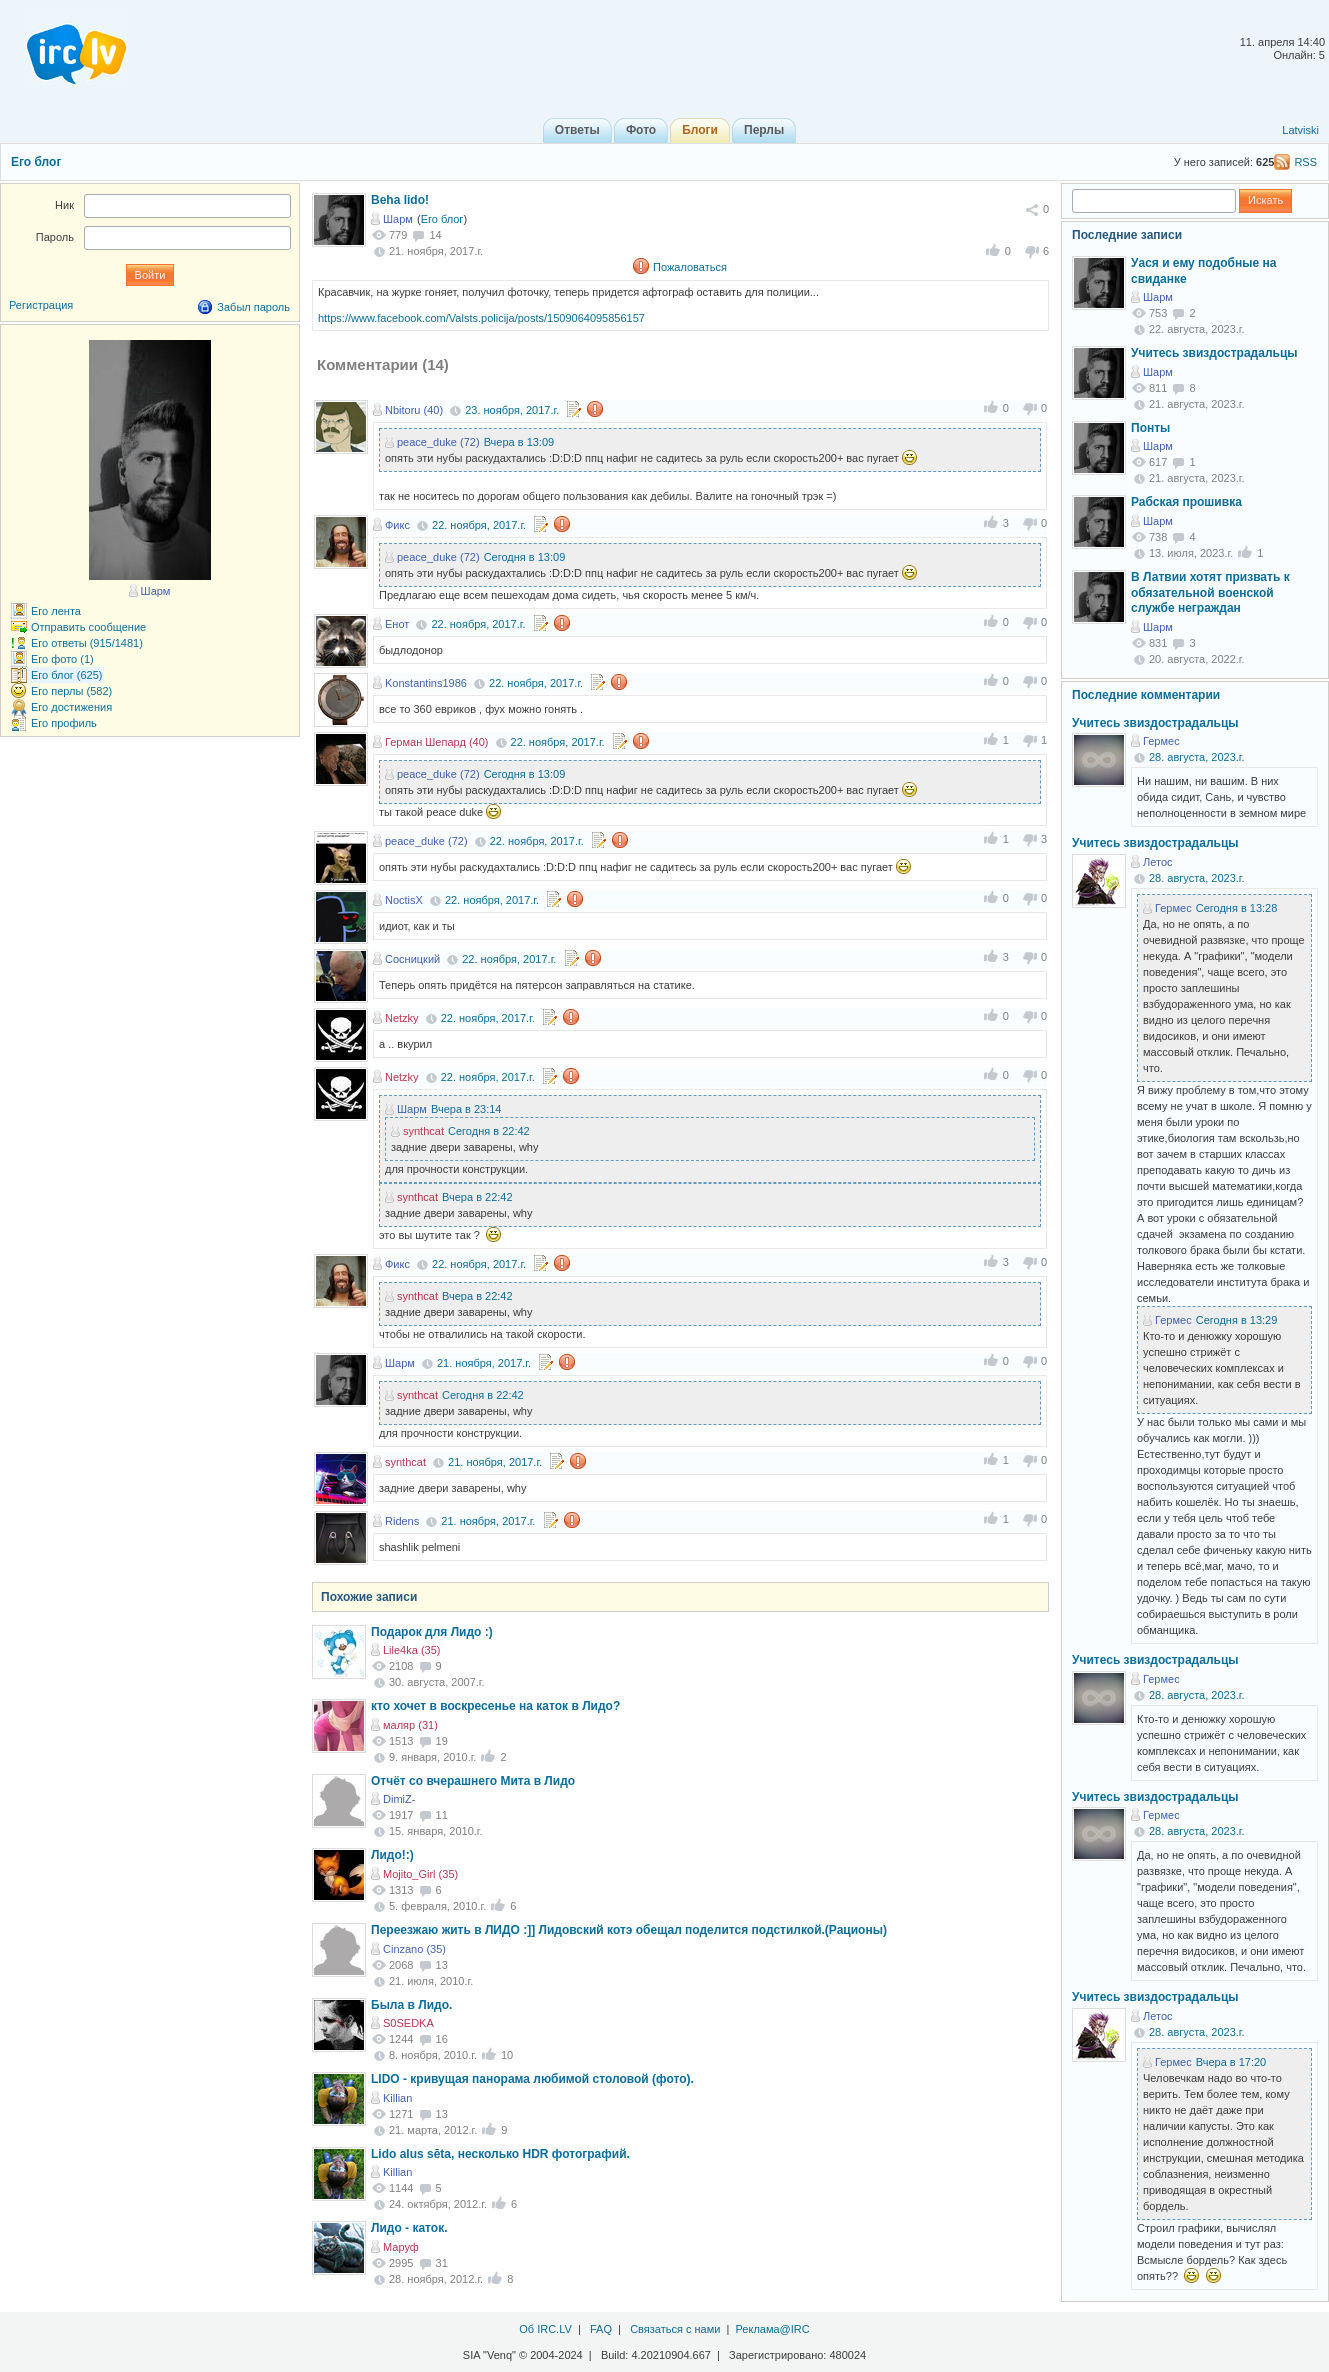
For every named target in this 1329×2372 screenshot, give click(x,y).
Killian (397, 2098)
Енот (397, 624)
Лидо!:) (392, 1855)
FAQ (601, 2329)
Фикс (397, 525)
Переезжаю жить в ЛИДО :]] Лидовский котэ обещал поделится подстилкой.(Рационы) (629, 1930)
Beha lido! (400, 200)
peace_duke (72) (438, 442)
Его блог (36, 162)
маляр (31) (410, 1725)
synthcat (423, 1131)
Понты (1150, 428)
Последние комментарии (1146, 695)
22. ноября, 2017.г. (479, 525)
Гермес (1161, 741)
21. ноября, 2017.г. (484, 1363)
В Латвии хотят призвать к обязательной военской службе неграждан (1210, 592)
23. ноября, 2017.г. (512, 410)
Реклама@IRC (773, 2329)
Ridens (402, 1521)
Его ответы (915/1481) (87, 643)
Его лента (56, 611)
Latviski (1300, 130)
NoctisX (404, 900)
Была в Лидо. (411, 2005)
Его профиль (64, 723)
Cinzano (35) (414, 1949)
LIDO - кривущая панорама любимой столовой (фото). (532, 2079)
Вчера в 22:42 (477, 1197)
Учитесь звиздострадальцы (1214, 353)
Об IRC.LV (545, 2329)
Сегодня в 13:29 (1237, 1320)
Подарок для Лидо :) (432, 1632)
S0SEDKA (408, 2023)
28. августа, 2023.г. (1197, 757)
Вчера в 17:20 (1231, 2062)
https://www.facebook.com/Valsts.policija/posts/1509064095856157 (481, 318)
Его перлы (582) (71, 691)
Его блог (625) (67, 675)
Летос (1158, 862)
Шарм (398, 219)
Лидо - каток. (409, 2228)
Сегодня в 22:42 (489, 1131)
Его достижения (71, 707)
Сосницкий (412, 959)
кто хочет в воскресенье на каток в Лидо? (495, 1706)
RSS (1305, 162)
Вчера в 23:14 (466, 1109)
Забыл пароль (253, 307)
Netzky (402, 1018)
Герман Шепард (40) (436, 742)
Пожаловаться (690, 267)
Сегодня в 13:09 (525, 557)
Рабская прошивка (1186, 502)
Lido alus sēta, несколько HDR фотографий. (500, 2154)
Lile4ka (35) (411, 1650)
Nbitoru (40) (414, 410)
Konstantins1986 (426, 683)
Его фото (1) (62, 659)
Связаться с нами (675, 2329)
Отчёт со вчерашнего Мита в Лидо (473, 1781)
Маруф (401, 2247)
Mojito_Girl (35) (420, 1874)
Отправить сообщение (88, 627)
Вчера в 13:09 (519, 442)
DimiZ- (399, 1799)
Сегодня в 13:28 (1237, 908)
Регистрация (41, 305)
